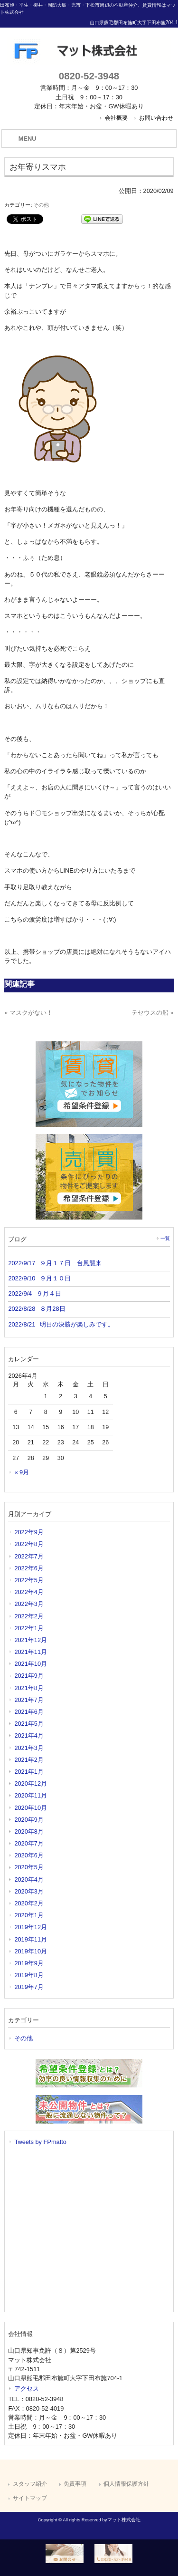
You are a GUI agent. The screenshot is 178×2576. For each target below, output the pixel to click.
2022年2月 (29, 1616)
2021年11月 (30, 1651)
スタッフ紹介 (30, 2483)
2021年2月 (29, 1759)
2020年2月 (29, 1903)
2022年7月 (29, 1556)
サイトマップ (30, 2498)
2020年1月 (29, 1915)
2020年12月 (30, 1783)
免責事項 (75, 2483)
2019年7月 (29, 1986)
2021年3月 (29, 1747)
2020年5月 (29, 1867)
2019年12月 (30, 1927)
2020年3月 (29, 1891)
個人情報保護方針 (126, 2483)
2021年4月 (29, 1735)
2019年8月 (29, 1975)
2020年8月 (29, 1831)
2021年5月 (29, 1723)
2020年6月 (29, 1855)
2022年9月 (29, 1532)
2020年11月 (30, 1795)
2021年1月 (29, 1771)
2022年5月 (29, 1580)
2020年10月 (30, 1807)
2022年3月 (29, 1603)
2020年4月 (29, 1879)
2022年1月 (29, 1628)
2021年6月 (29, 1711)
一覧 (165, 1238)
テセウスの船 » (152, 1012)
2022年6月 (29, 1568)
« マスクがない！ (28, 1012)
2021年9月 (29, 1675)
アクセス (26, 2388)
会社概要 (116, 118)
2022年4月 (29, 1592)
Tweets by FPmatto (40, 2141)
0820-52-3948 (89, 75)
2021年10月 (30, 1663)
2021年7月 (29, 1699)
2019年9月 (29, 1963)
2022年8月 (29, 1544)
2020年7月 (29, 1843)
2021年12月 (30, 1640)
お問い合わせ (156, 118)
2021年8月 (29, 1688)
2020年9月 (29, 1819)
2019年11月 (30, 1939)
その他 (41, 205)
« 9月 (21, 1472)
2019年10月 (30, 1951)
